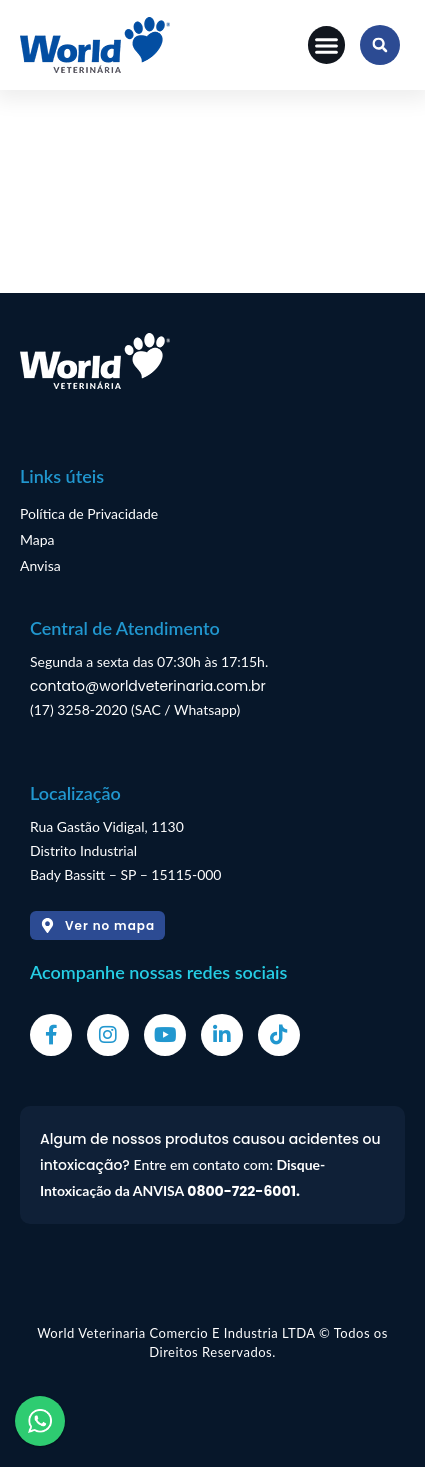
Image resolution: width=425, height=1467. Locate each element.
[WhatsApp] (40, 1421)
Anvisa (40, 565)
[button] (327, 45)
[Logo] (95, 45)
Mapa (37, 539)
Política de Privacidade (89, 513)
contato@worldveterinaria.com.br (148, 686)
